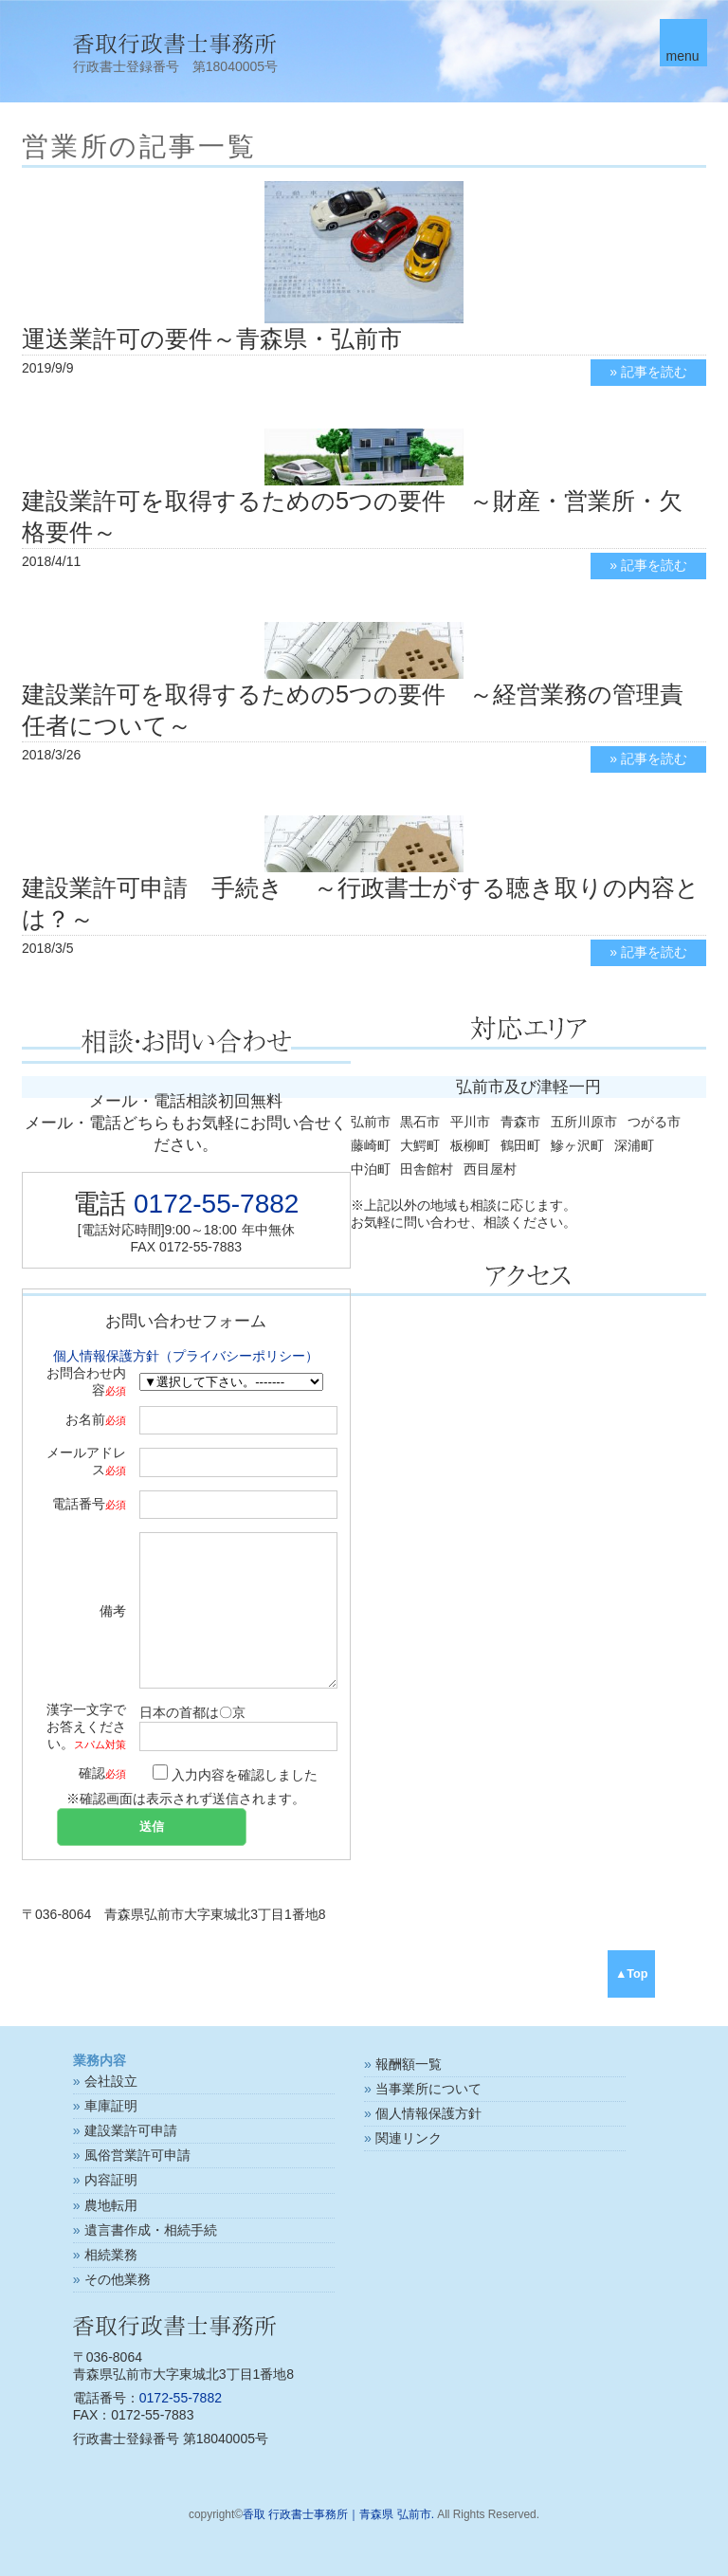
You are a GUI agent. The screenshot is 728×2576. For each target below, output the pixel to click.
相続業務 (110, 2254)
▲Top (631, 1974)
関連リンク (408, 2138)
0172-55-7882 (216, 1203)
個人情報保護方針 (428, 2113)
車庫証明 (110, 2105)
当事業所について (428, 2088)
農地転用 (110, 2205)
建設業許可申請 (130, 2130)
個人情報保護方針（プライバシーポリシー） (185, 1355)
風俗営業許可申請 (137, 2155)
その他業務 (117, 2279)
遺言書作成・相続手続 (150, 2230)
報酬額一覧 (408, 2064)
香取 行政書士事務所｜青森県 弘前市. (338, 2514)
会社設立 (110, 2081)
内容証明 (110, 2179)
